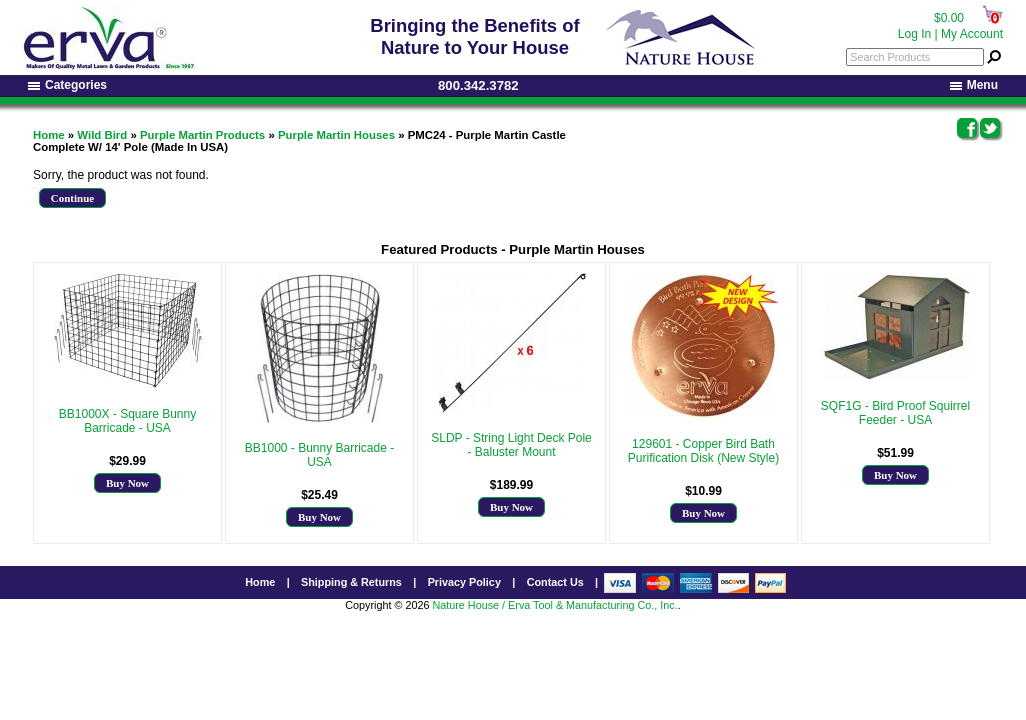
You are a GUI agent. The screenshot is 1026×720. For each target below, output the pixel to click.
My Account (972, 34)
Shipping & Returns (351, 582)
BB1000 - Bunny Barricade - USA (319, 455)
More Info (127, 442)
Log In (914, 34)
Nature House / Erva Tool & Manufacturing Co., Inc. (554, 605)
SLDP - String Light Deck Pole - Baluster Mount (511, 445)
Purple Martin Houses (336, 135)
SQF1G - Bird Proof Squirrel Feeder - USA (895, 413)
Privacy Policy (464, 582)
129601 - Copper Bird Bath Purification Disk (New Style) (703, 451)
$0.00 (949, 18)
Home (49, 135)
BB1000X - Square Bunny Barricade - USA (127, 421)
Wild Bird (102, 135)
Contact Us (555, 582)
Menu (974, 85)
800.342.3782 (478, 85)
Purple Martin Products (202, 135)
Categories (67, 85)
